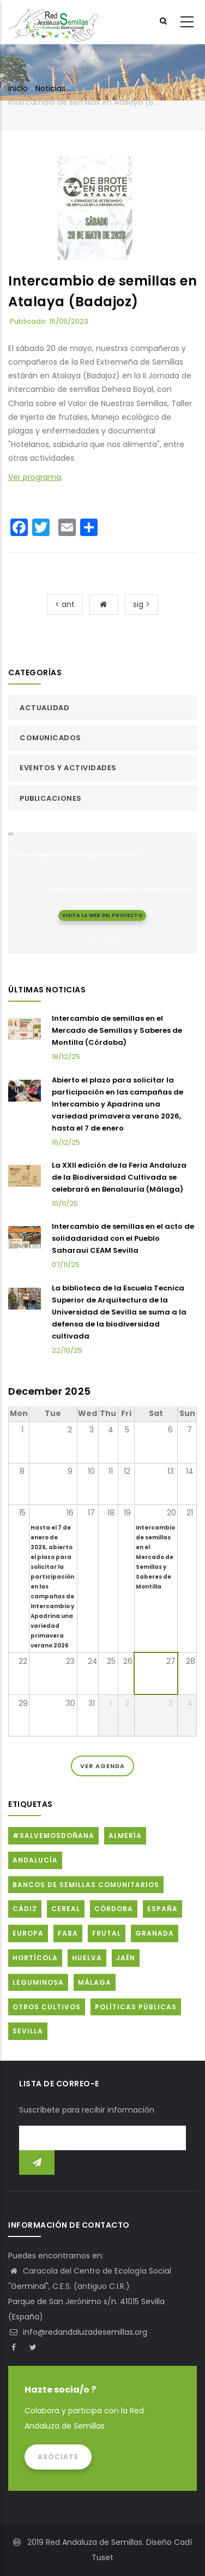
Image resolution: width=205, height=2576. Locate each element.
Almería (125, 1835)
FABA (68, 1933)
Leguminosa (38, 1982)
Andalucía (35, 1860)
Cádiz (25, 1908)
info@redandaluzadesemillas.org (77, 2332)
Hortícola (35, 1957)
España (162, 1908)
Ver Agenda (102, 1766)
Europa (28, 1933)
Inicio (18, 88)
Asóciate (58, 2456)
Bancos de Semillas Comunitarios (86, 1884)
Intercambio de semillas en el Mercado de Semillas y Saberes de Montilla (155, 1557)
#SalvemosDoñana (53, 1835)
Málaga (94, 1982)
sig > (141, 604)
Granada (154, 1933)
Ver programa (34, 477)
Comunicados (50, 738)
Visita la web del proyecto (102, 915)
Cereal (65, 1908)
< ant (65, 604)
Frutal (106, 1933)
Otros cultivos (47, 2007)
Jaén (125, 1957)
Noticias (50, 88)
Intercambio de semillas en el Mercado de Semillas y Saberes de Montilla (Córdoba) (117, 1030)
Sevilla (28, 2031)
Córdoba (113, 1908)
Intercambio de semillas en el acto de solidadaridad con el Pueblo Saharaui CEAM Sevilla (123, 1238)
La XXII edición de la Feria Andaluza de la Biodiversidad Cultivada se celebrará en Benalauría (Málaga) (119, 1177)
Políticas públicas (136, 2007)
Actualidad (44, 708)
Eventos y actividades (68, 768)
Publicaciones (51, 798)
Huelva (87, 1957)
